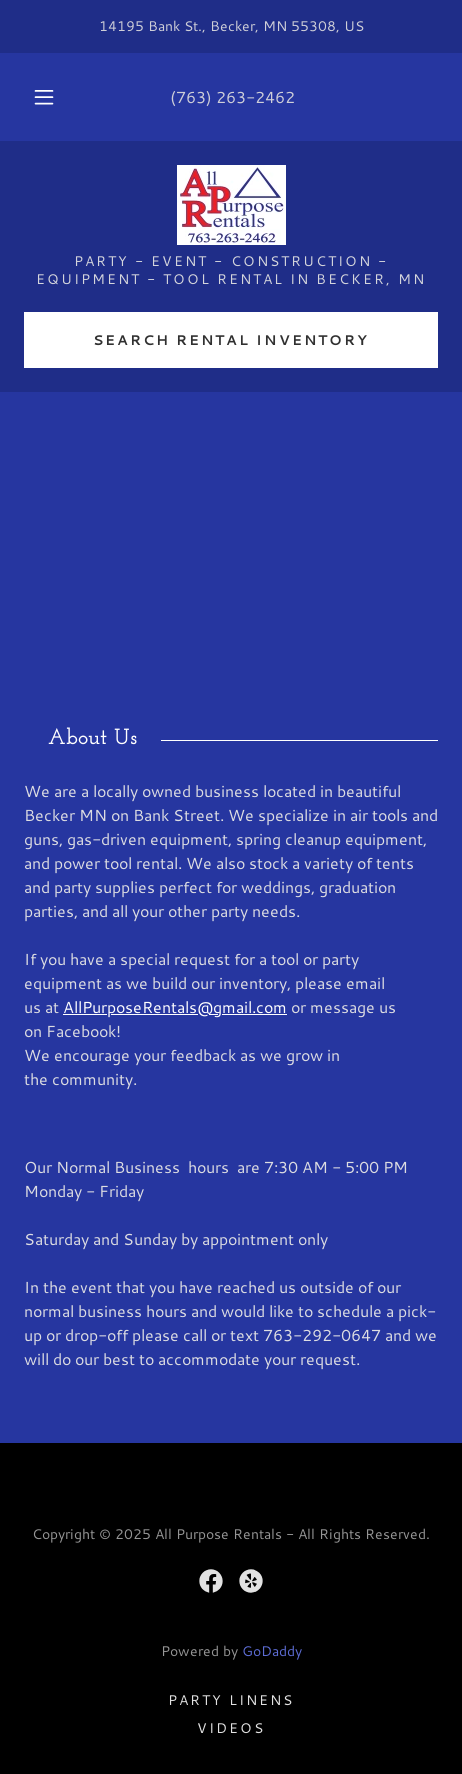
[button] (44, 97)
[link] (231, 205)
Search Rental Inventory (230, 340)
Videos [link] (231, 1728)
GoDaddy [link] (272, 1651)
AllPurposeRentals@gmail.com (175, 1006)
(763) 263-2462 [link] (232, 96)
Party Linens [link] (231, 1700)
